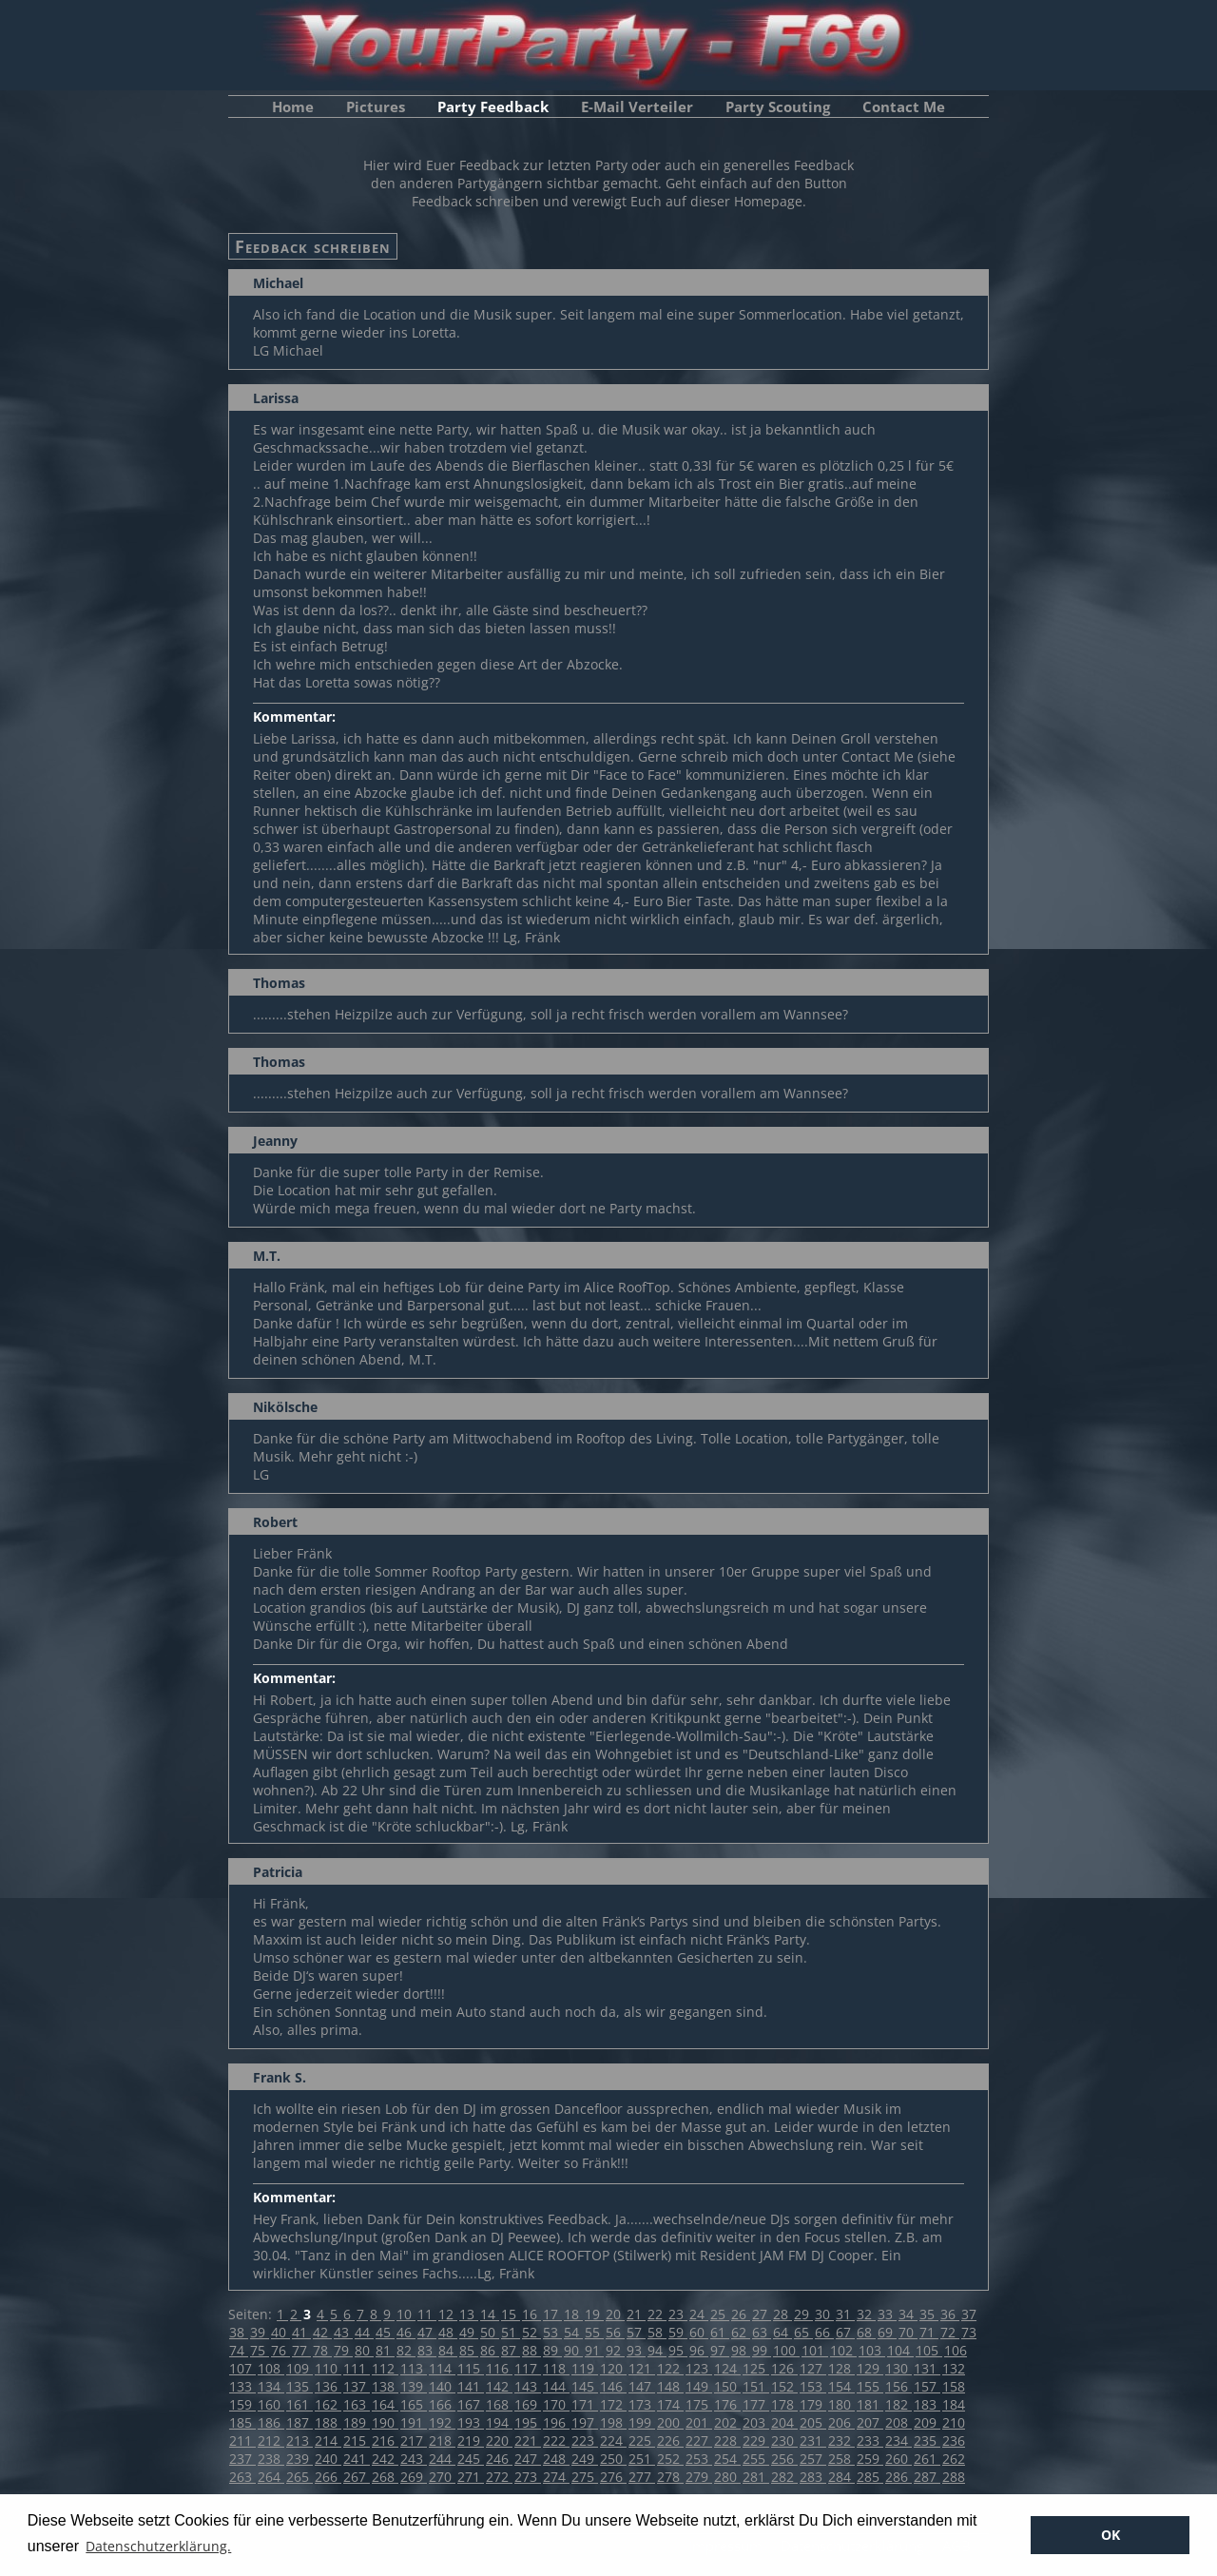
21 (636, 2314)
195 (527, 2422)
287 (927, 2477)
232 (841, 2440)
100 (786, 2350)
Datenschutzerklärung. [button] (158, 2546)
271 (470, 2477)
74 (238, 2350)
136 (328, 2386)
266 (328, 2477)
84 (447, 2350)
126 (784, 2368)
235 (927, 2440)
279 (699, 2477)
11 (426, 2314)
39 (259, 2332)
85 (468, 2350)
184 (953, 2404)
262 (953, 2459)
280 (727, 2477)
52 (531, 2332)
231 (813, 2440)
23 (677, 2314)
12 (447, 2314)
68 (866, 2332)
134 (271, 2386)
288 (953, 2477)
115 (470, 2368)
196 (556, 2422)
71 (928, 2332)
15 (510, 2314)
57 (636, 2332)
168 (499, 2404)
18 (573, 2314)
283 (813, 2477)
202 (727, 2422)
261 (927, 2459)
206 (841, 2422)
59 (677, 2332)
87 (510, 2350)
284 (841, 2477)
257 (813, 2459)
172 (613, 2404)
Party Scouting (777, 106)
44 (364, 2332)
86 (489, 2350)
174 (670, 2404)
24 (698, 2314)
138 (385, 2386)
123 (699, 2368)
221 (527, 2440)
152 (784, 2386)
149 (699, 2386)
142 (499, 2386)
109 (299, 2368)
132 (953, 2368)
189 (356, 2422)
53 (552, 2332)
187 (299, 2422)
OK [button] (1110, 2535)
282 (784, 2477)
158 (953, 2386)
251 (641, 2459)
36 (949, 2314)
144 (556, 2386)
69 (887, 2332)
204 (784, 2422)
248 (556, 2459)
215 (356, 2440)
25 (719, 2314)
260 (898, 2459)
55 (594, 2332)
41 (301, 2332)
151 (756, 2386)
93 (636, 2350)
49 (468, 2332)
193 (470, 2422)
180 (841, 2404)
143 (527, 2386)
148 (670, 2386)
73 (968, 2332)
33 (887, 2314)
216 (385, 2440)
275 (584, 2477)
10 (405, 2314)
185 (242, 2422)
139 (413, 2386)
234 (898, 2440)
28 (782, 2314)
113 (413, 2368)
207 (870, 2422)
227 (699, 2440)
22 (656, 2314)
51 (510, 2332)
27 (761, 2314)
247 (527, 2459)
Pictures (375, 106)
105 (929, 2350)
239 (299, 2459)
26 (740, 2314)
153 (813, 2386)
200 (670, 2422)
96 (698, 2350)
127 (813, 2368)
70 (908, 2332)
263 (242, 2477)
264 (271, 2477)
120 (613, 2368)
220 (499, 2440)
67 (845, 2332)
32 (866, 2314)
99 (761, 2350)
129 (870, 2368)
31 (845, 2314)
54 (573, 2332)
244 (442, 2459)
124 (727, 2368)
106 (955, 2350)
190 (385, 2422)
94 (656, 2350)
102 (843, 2350)
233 (870, 2440)
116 (499, 2368)
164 (385, 2404)
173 (641, 2404)
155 (870, 2386)
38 (238, 2332)
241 (356, 2459)
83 (426, 2350)
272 (499, 2477)
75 (259, 2350)
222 (556, 2440)
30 (824, 2314)
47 (426, 2332)
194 (499, 2422)
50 (489, 2332)
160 (271, 2404)
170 (556, 2404)
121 (641, 2368)
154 (841, 2386)
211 (242, 2440)
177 (756, 2404)
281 (756, 2477)
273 (527, 2477)
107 (242, 2368)
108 (271, 2368)
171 (584, 2404)
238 (271, 2459)
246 (499, 2459)
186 (271, 2422)
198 (613, 2422)
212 (271, 2440)
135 (299, 2386)
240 (328, 2459)
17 (552, 2314)
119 (584, 2368)
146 (613, 2386)
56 (615, 2332)
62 (740, 2332)
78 (322, 2350)
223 (584, 2440)
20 (615, 2314)
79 (343, 2350)
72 (949, 2332)
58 (656, 2332)
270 (442, 2477)
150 (727, 2386)
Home (293, 106)
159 (242, 2404)
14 (489, 2314)
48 (447, 2332)
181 (870, 2404)
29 (803, 2314)
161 (299, 2404)
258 (841, 2459)
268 (385, 2477)
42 (322, 2332)
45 (385, 2332)
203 (756, 2422)
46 (405, 2332)
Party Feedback (493, 106)
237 (242, 2459)
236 (953, 2440)
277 (641, 2477)
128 (841, 2368)
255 (756, 2459)
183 (927, 2404)
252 (670, 2459)
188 (328, 2422)
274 (556, 2477)
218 (442, 2440)
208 (898, 2422)
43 (343, 2332)
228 (727, 2440)
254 (727, 2459)
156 (898, 2386)
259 (870, 2459)
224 (613, 2440)
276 (613, 2477)
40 (280, 2332)
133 (242, 2386)
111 (356, 2368)
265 (299, 2477)
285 (870, 2477)
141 (470, 2386)
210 (953, 2422)
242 (385, 2459)
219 (470, 2440)
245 (470, 2459)
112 (385, 2368)
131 (927, 2368)
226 (670, 2440)
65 (803, 2332)
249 (584, 2459)
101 (815, 2350)
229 (756, 2440)
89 (552, 2350)
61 (719, 2332)
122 (670, 2368)
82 (405, 2350)
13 (468, 2314)
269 (413, 2477)
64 (782, 2332)
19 (594, 2314)
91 (594, 2350)
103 (872, 2350)
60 (698, 2332)
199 (641, 2422)
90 (573, 2350)
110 (328, 2368)
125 (756, 2368)
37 (968, 2314)
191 (413, 2422)
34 (908, 2314)
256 (784, 2459)
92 (615, 2350)
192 (442, 2422)
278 (670, 2477)
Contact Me (903, 106)
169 (527, 2404)
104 (900, 2350)
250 (613, 2459)
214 (328, 2440)
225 (641, 2440)
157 (927, 2386)
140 (442, 2386)
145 (584, 2386)
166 (442, 2404)
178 (784, 2404)
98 (740, 2350)
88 (531, 2350)
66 (824, 2332)
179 (813, 2404)
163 (356, 2404)
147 (641, 2386)
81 (385, 2350)
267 (356, 2477)
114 (442, 2368)
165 (413, 2404)
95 (677, 2350)
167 (470, 2404)
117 (527, 2368)
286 (898, 2477)
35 (928, 2314)
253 (699, 2459)
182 (898, 2404)
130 (898, 2368)
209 (927, 2422)
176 (727, 2404)
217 (413, 2440)
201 (699, 2422)
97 (719, 2350)
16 (531, 2314)
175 (699, 2404)
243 (413, 2459)
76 (280, 2350)
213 (299, 2440)
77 (301, 2350)
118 (556, 2368)
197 (584, 2422)
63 (761, 2332)
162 (328, 2404)
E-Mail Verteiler (637, 106)
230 (784, 2440)
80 (364, 2350)
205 (813, 2422)
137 (356, 2386)
